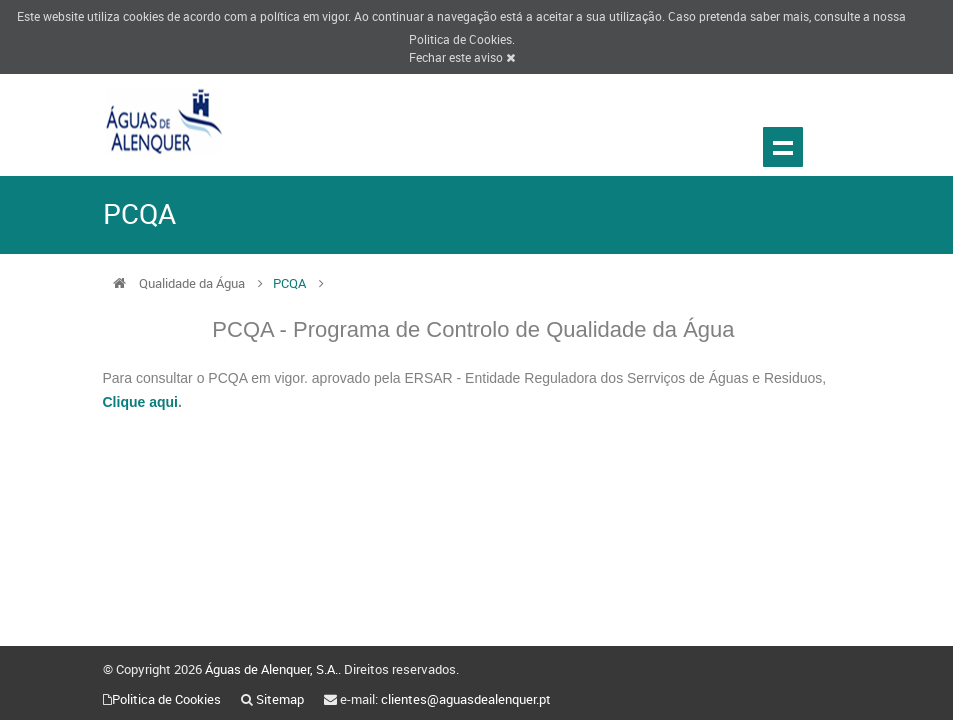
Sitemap (280, 699)
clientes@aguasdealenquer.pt (466, 699)
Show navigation (783, 147)
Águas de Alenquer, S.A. (271, 669)
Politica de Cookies (460, 39)
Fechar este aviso (462, 57)
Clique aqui (140, 402)
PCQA (291, 283)
